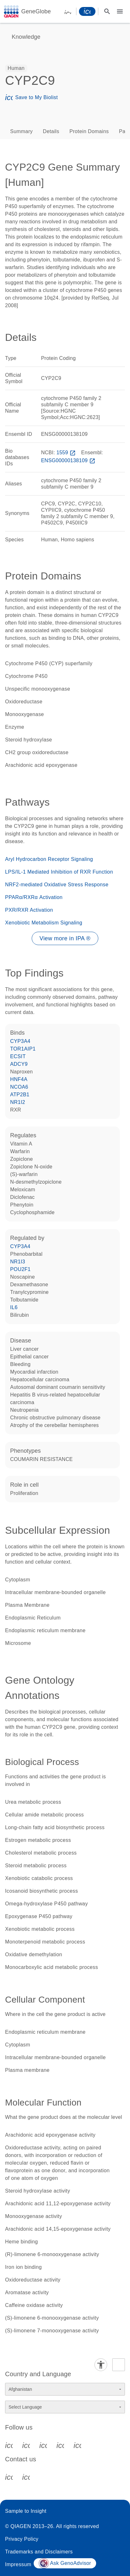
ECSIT (18, 1056)
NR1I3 (17, 1261)
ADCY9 (19, 1064)
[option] (16, 68)
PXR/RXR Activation (29, 910)
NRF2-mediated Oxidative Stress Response (56, 884)
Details (51, 131)
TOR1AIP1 (23, 1048)
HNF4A (18, 1079)
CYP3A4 (20, 1041)
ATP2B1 (19, 1094)
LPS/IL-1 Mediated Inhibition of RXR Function (59, 872)
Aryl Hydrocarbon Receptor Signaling (49, 859)
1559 (66, 452)
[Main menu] (120, 11)
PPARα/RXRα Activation (33, 897)
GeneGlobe (36, 11)
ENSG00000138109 (69, 460)
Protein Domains (89, 131)
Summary (21, 131)
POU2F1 (20, 1269)
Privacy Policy (21, 2539)
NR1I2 (17, 1102)
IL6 (13, 1307)
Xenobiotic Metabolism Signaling (43, 922)
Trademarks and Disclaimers (39, 2551)
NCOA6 (19, 1087)
